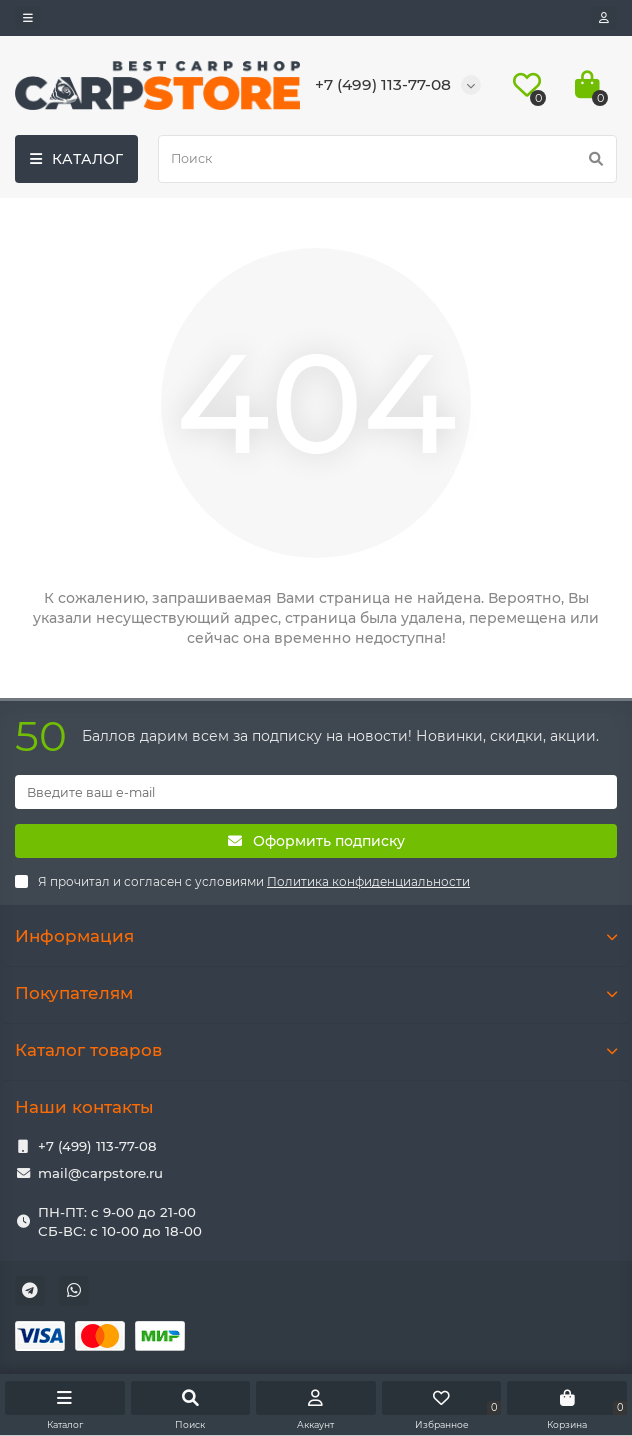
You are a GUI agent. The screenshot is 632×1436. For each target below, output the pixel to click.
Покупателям (316, 993)
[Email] (316, 792)
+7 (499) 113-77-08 (97, 1146)
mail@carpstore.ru (100, 1173)
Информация (316, 936)
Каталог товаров (316, 1050)
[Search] (387, 159)
